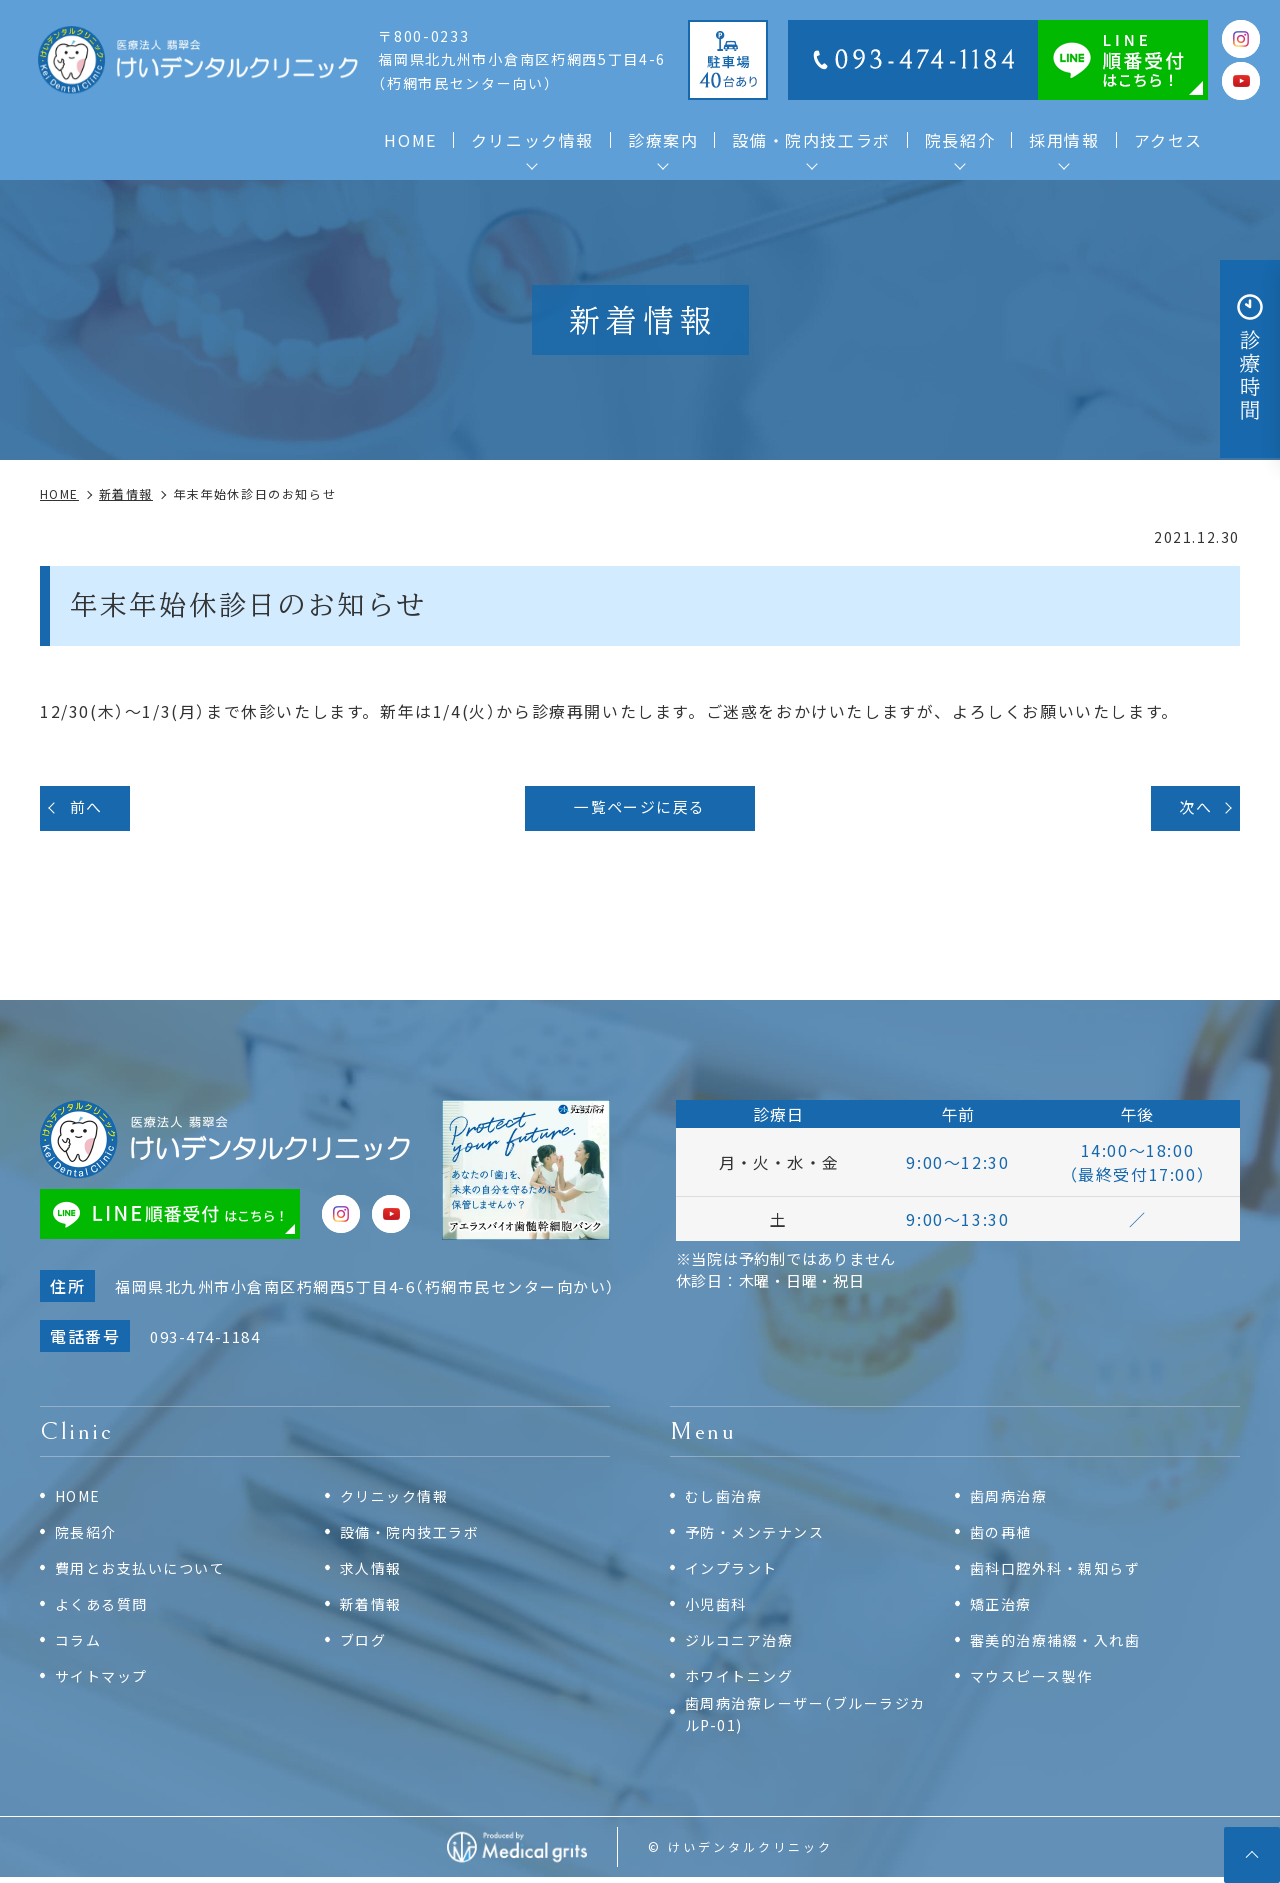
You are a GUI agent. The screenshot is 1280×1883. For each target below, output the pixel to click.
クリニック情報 (398, 1499)
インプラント (735, 1571)
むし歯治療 (726, 1499)
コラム (80, 1643)
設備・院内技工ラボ (811, 140)
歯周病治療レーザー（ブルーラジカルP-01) (806, 1719)
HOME (410, 140)
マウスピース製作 (1036, 1679)
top (1250, 1853)
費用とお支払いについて (146, 1571)
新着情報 (373, 1607)
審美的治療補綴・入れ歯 (1061, 1643)
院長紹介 (88, 1535)
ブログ (365, 1643)
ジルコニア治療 (743, 1643)
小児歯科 (718, 1607)
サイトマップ (105, 1679)
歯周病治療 (1011, 1499)
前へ (89, 809)
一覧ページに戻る (640, 809)
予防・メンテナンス (759, 1535)
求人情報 (373, 1571)
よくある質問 (105, 1607)
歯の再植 (1003, 1535)
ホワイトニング (743, 1679)
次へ (1192, 809)
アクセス (1168, 140)
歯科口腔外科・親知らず (1061, 1571)
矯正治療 (1003, 1607)
